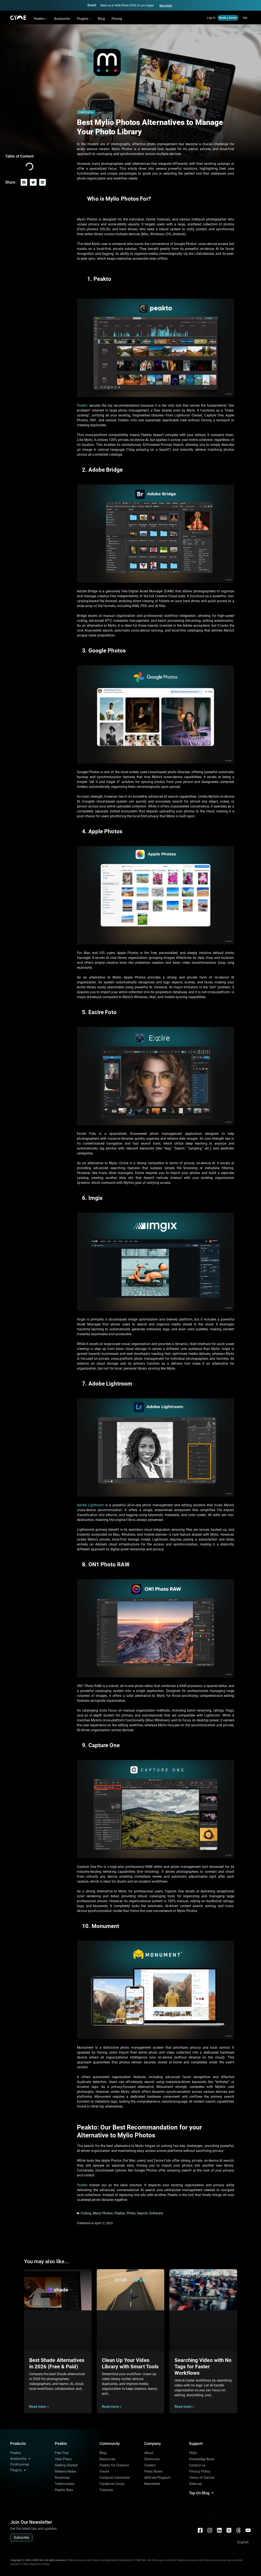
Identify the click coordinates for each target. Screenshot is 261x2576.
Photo (131, 2213)
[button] (24, 182)
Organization (86, 112)
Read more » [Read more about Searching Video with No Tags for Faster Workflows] (184, 2407)
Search (142, 2213)
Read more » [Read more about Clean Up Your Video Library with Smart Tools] (111, 2407)
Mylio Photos (103, 2213)
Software (156, 2213)
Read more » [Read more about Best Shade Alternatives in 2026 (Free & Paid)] (39, 2407)
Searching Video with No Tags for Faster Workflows (203, 2366)
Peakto (82, 405)
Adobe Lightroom (90, 1505)
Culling (86, 2213)
